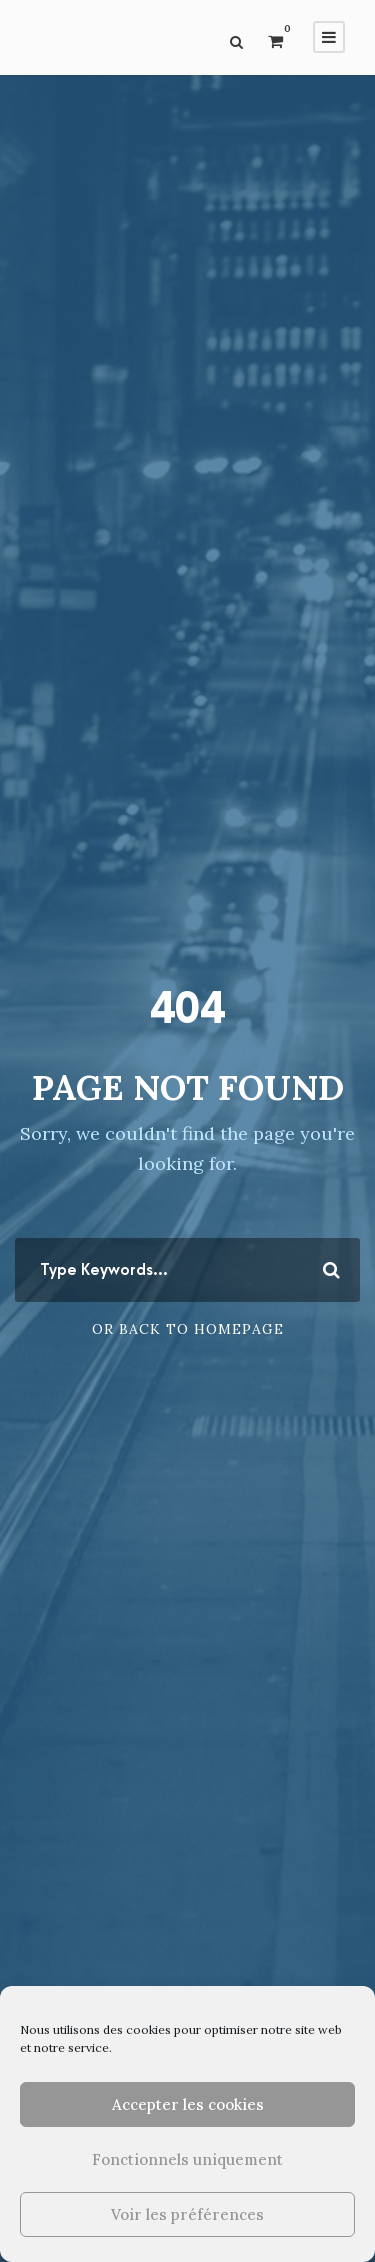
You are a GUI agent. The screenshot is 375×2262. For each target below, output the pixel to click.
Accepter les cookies (188, 2104)
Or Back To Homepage (188, 1329)
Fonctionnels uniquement (187, 2159)
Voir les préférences (187, 2214)
